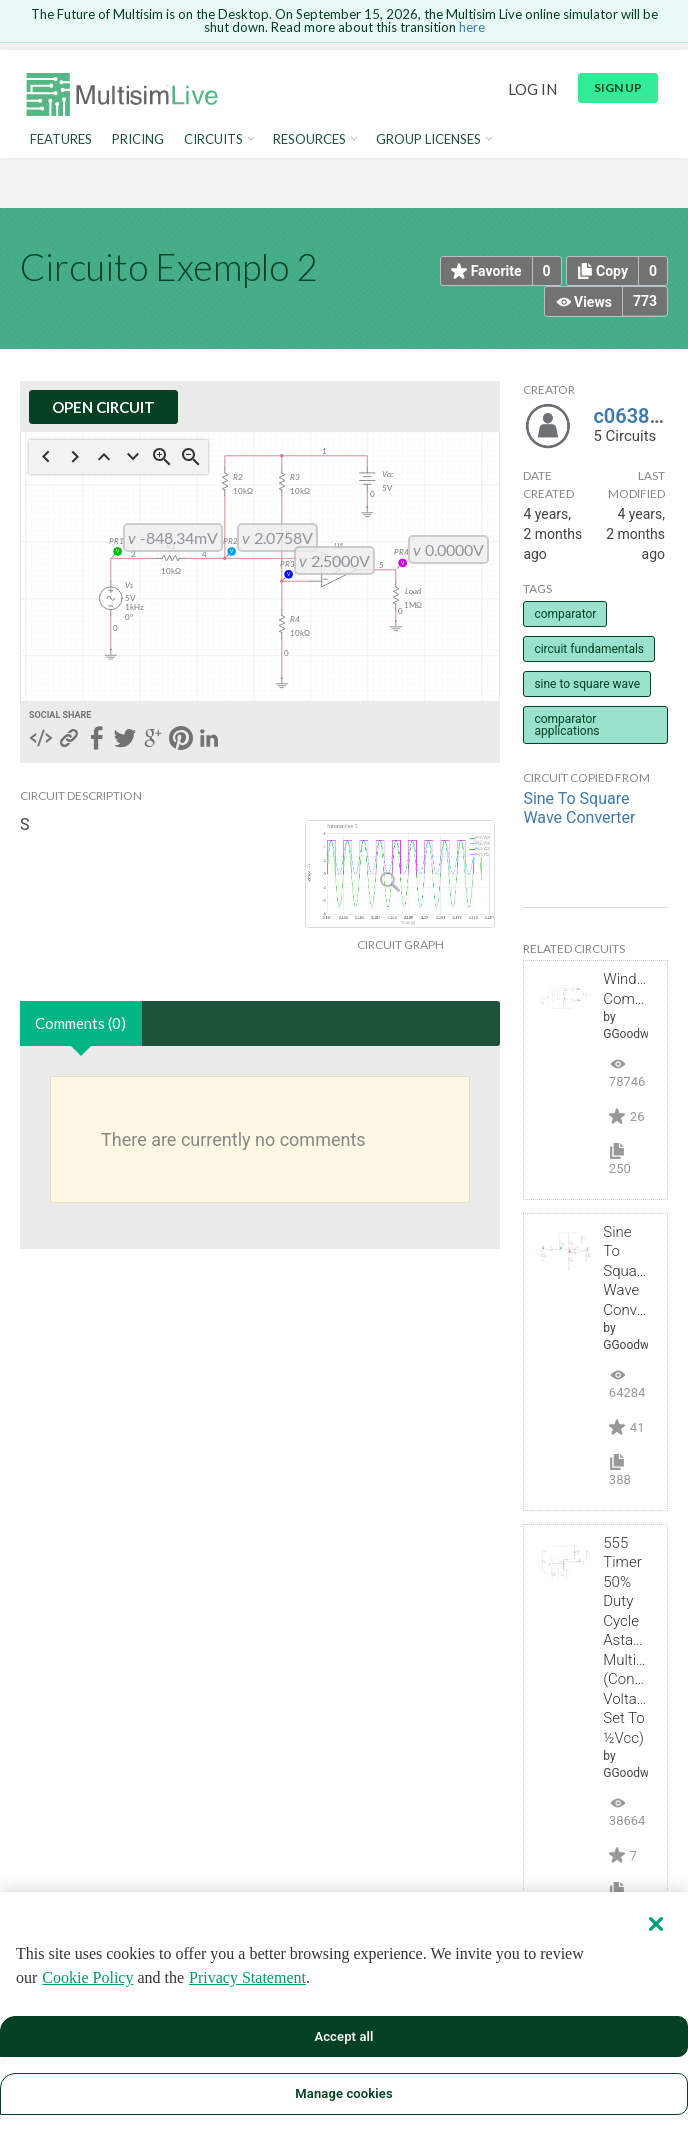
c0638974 (638, 416)
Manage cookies (343, 2093)
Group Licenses (428, 139)
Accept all (343, 2036)
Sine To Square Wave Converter (579, 808)
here (472, 27)
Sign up (618, 87)
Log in (532, 89)
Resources (309, 139)
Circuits (213, 139)
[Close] (656, 1924)
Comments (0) (80, 1023)
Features (61, 139)
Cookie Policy (87, 1977)
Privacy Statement (247, 1977)
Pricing (138, 139)
